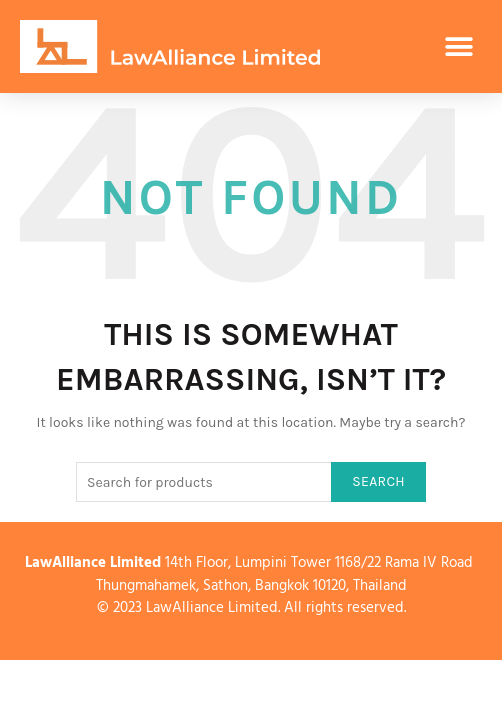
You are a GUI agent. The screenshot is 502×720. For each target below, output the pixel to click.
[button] (459, 46)
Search (378, 481)
